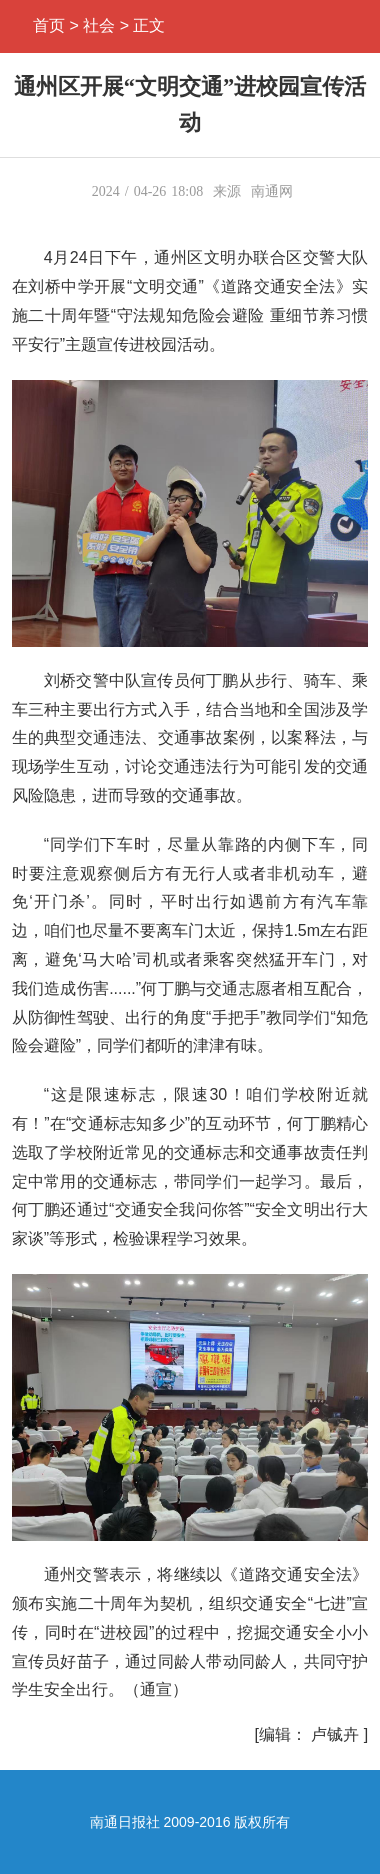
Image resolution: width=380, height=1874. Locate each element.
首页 (49, 25)
